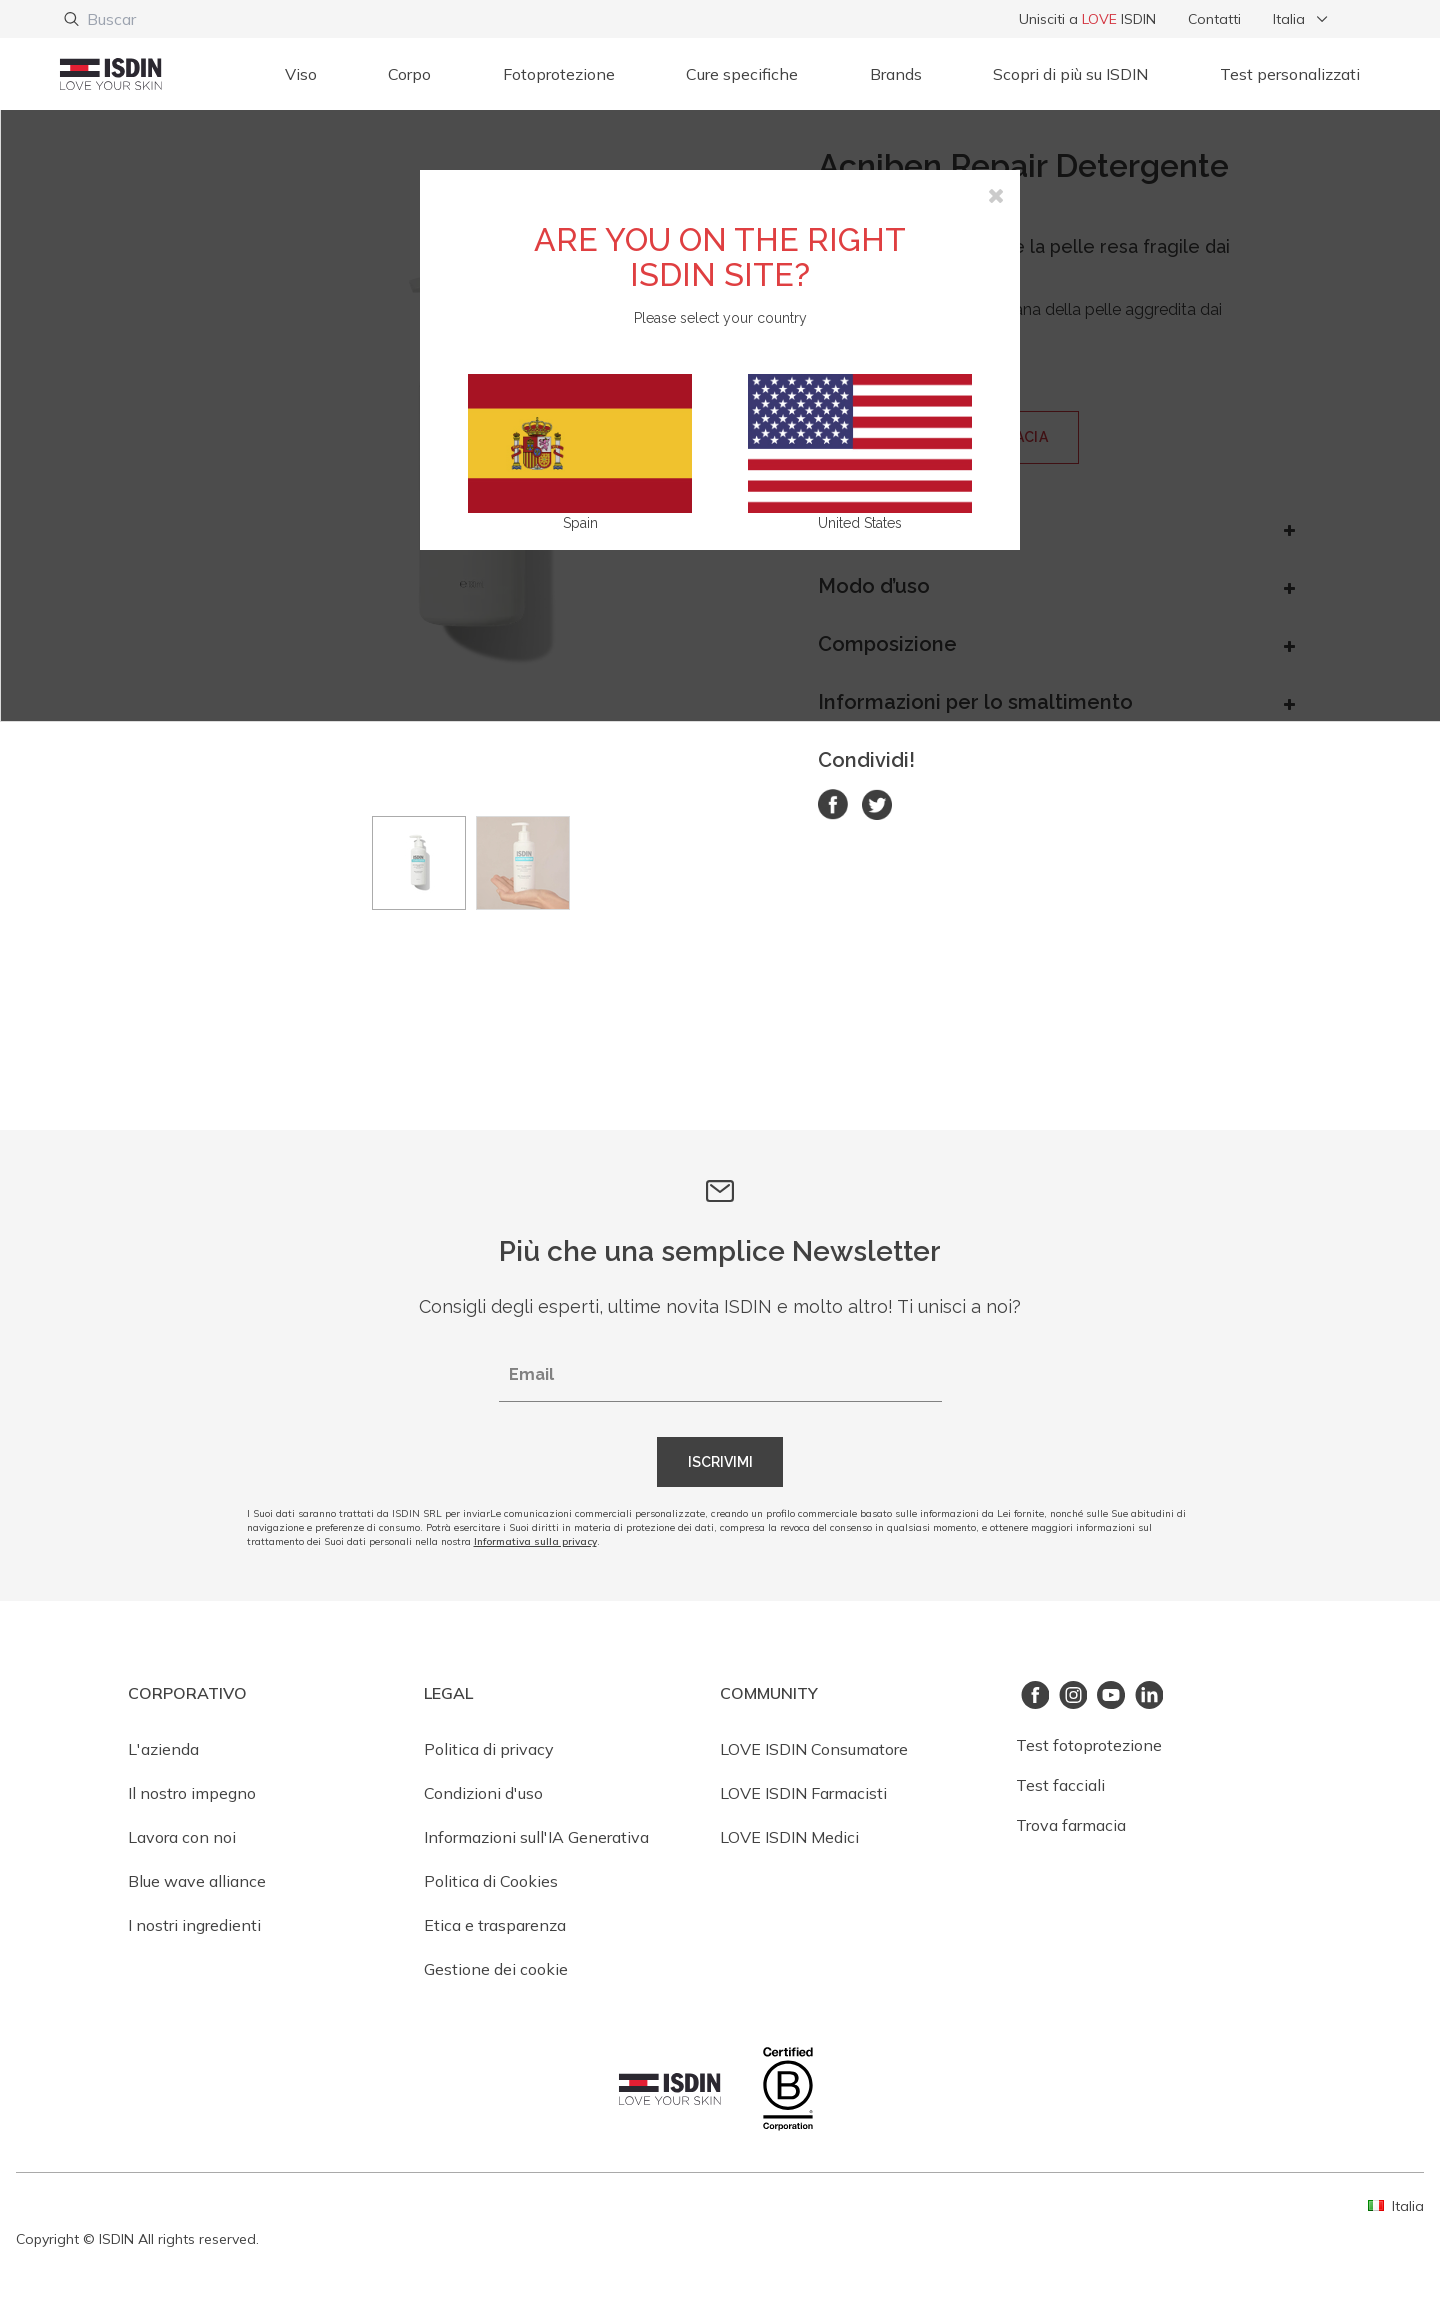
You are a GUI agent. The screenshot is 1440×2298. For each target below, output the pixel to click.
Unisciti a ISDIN (1087, 19)
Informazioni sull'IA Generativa (536, 1837)
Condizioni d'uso (483, 1793)
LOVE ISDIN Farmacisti (803, 1793)
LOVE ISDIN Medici (789, 1837)
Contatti (1214, 19)
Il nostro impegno (192, 1793)
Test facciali (1060, 1785)
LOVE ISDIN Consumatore (814, 1749)
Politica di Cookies (491, 1881)
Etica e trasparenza (495, 1925)
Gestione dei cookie (496, 1969)
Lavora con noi (182, 1837)
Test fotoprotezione (1089, 1745)
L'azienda (163, 1749)
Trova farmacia (1071, 1825)
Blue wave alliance (197, 1881)
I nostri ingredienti (194, 1925)
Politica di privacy (489, 1749)
